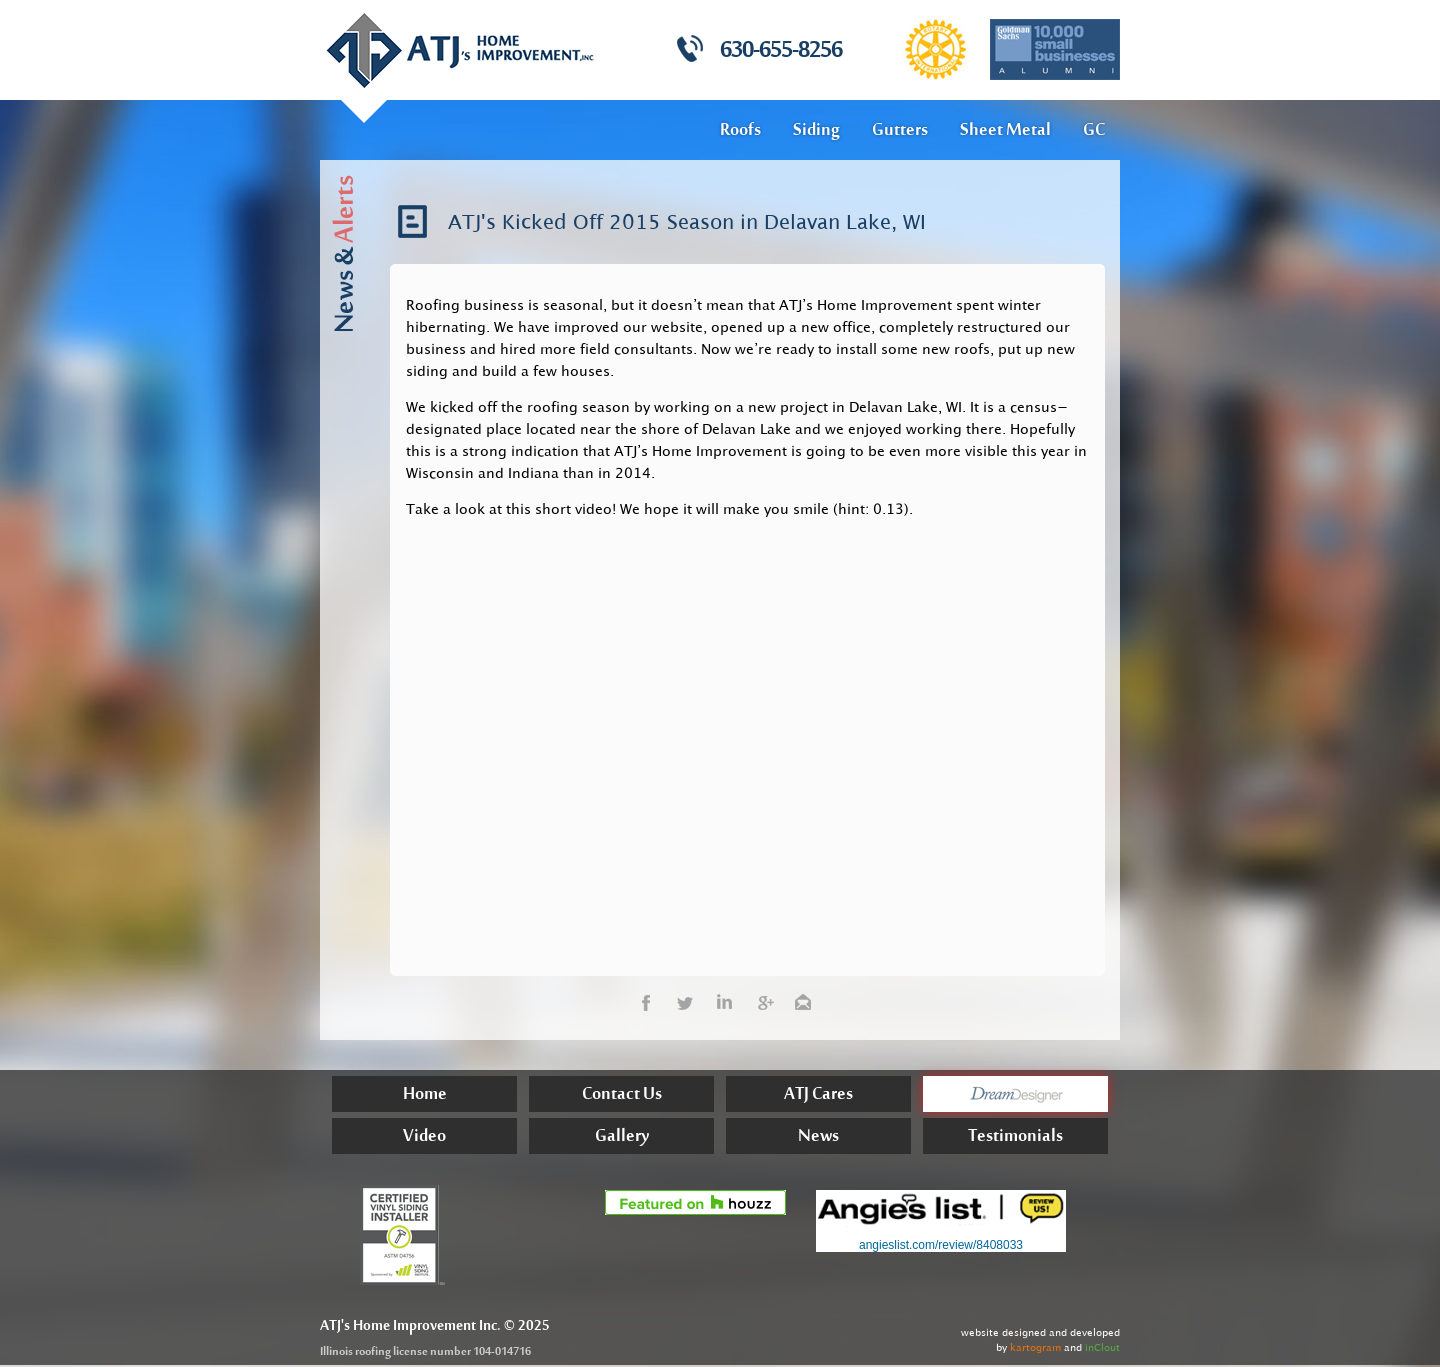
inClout (1102, 1347)
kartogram (1035, 1347)
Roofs (740, 131)
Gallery (622, 1138)
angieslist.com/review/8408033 (941, 1245)
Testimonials (1015, 1138)
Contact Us (622, 1096)
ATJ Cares (818, 1096)
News (818, 1138)
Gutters (900, 131)
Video (424, 1138)
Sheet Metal (1005, 131)
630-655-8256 (781, 52)
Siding (816, 131)
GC (1094, 131)
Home (425, 1096)
